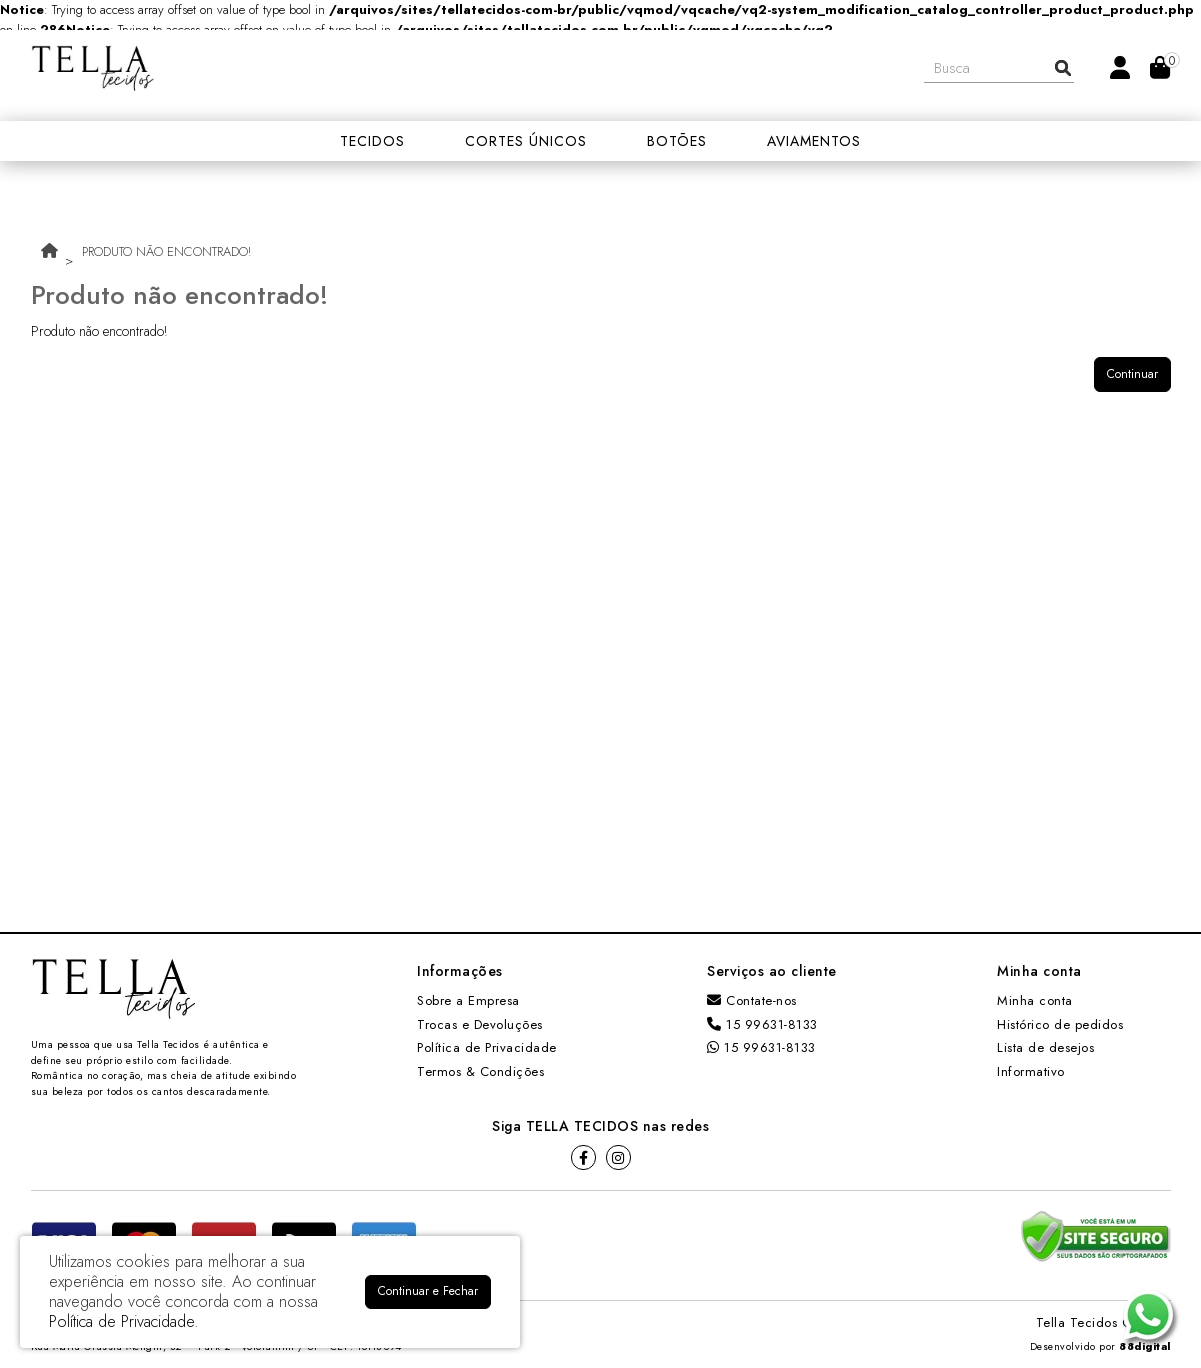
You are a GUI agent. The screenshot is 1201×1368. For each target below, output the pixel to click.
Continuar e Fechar (428, 1291)
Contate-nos (752, 1000)
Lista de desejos (1045, 1047)
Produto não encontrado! (166, 251)
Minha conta (1035, 1000)
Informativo (1031, 1071)
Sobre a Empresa (468, 1000)
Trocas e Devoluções (480, 1024)
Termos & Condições (480, 1071)
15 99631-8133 (762, 1024)
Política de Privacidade (487, 1047)
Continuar (1132, 374)
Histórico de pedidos (1060, 1024)
